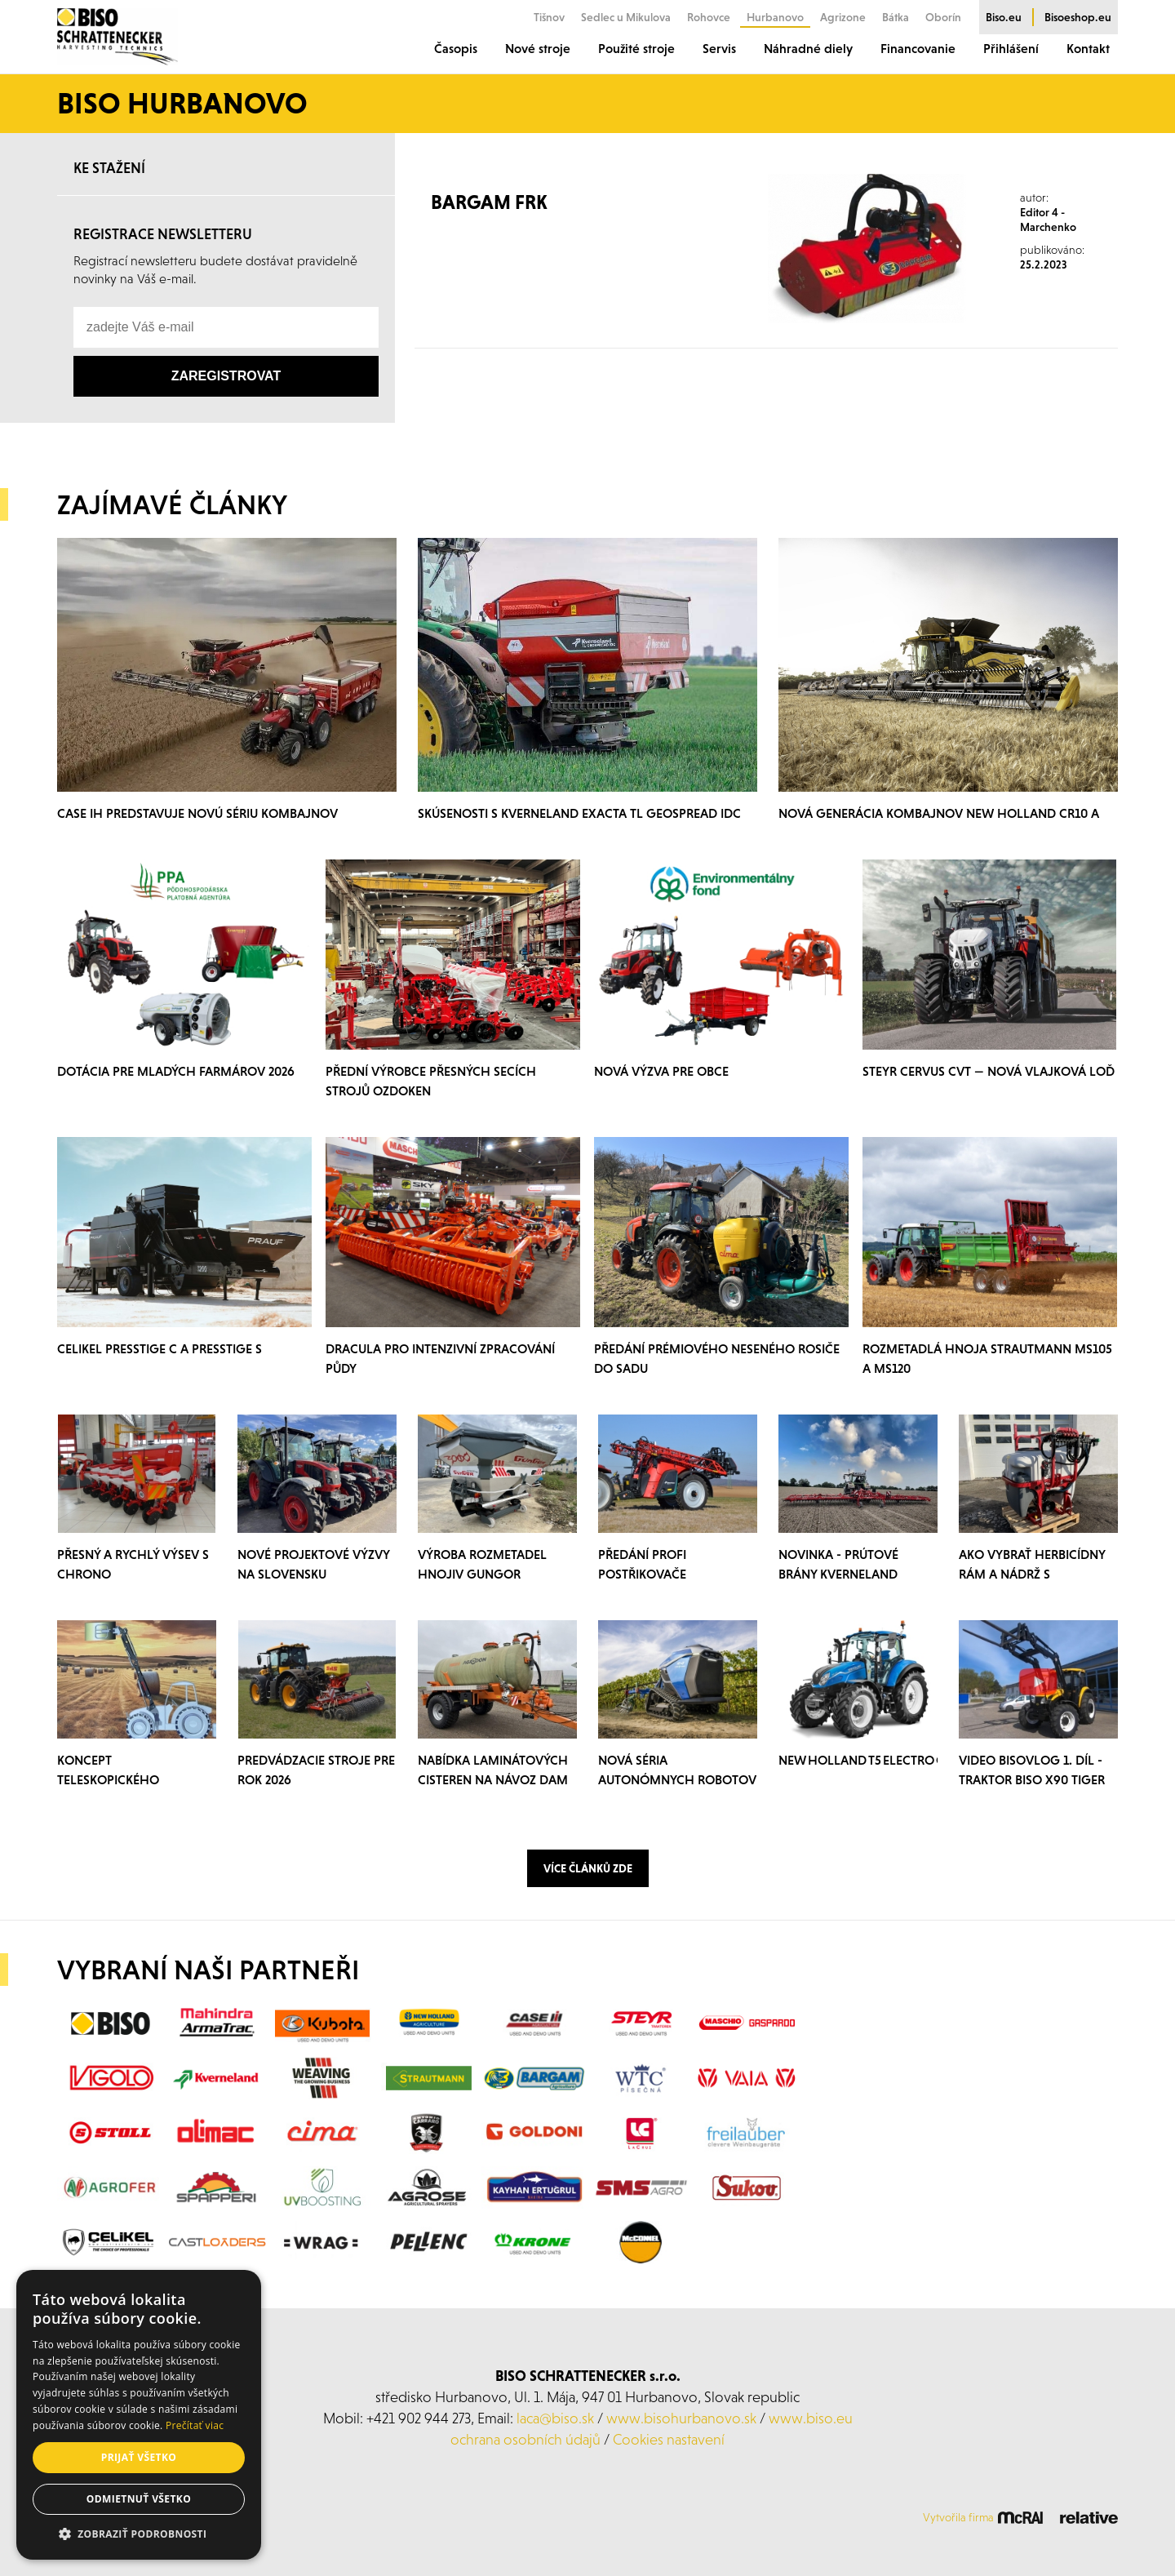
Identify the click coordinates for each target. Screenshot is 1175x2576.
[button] (139, 2534)
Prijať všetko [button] (139, 2457)
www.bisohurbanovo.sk (681, 2418)
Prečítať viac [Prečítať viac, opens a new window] (195, 2425)
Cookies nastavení (669, 2439)
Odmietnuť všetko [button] (138, 2499)
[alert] (138, 2415)
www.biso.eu (811, 2418)
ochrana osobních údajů (525, 2439)
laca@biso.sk (555, 2418)
